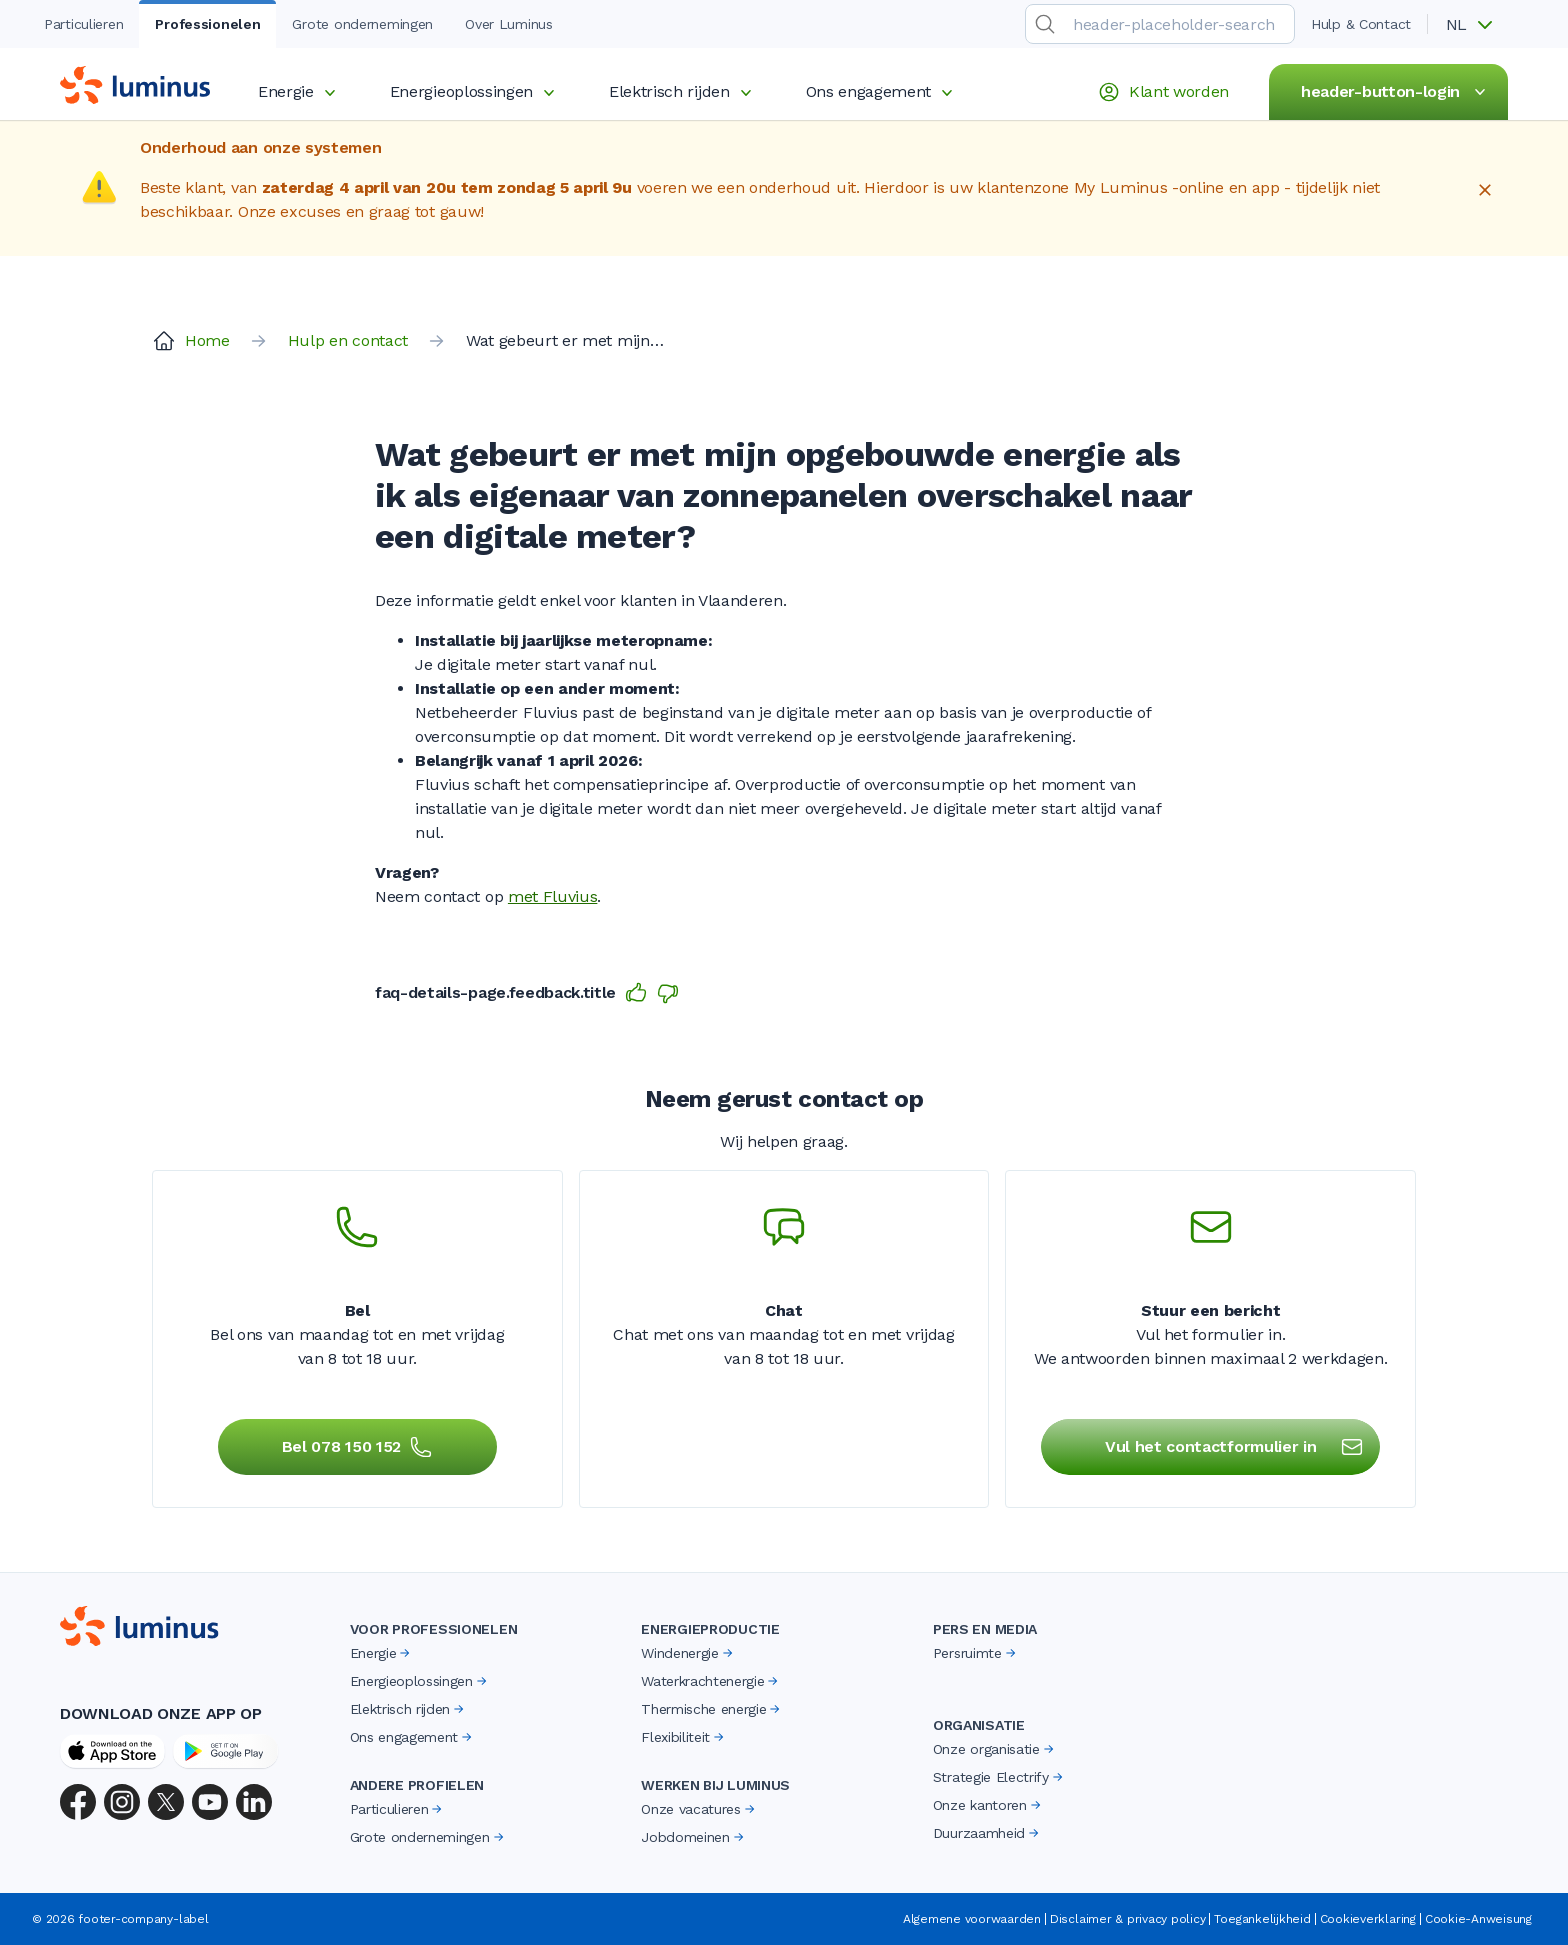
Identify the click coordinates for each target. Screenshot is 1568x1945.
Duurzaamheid (987, 1833)
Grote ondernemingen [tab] (362, 24)
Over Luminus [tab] (509, 24)
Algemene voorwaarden (972, 1919)
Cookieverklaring (1368, 1919)
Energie (300, 91)
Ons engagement (883, 91)
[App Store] (112, 1751)
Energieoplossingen (475, 91)
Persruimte (976, 1653)
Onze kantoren (988, 1805)
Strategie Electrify (999, 1777)
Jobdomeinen (693, 1837)
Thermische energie (712, 1709)
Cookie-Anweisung (1478, 1919)
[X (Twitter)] (166, 1802)
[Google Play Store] (225, 1751)
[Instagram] (122, 1802)
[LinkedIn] (254, 1802)
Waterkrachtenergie (711, 1681)
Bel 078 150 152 (357, 1447)
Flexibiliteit (684, 1737)
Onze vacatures (699, 1809)
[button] (1476, 25)
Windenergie (688, 1653)
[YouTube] (210, 1802)
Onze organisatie (995, 1749)
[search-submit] (1045, 24)
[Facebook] (78, 1802)
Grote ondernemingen (428, 1837)
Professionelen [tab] (207, 24)
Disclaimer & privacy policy (1128, 1919)
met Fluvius (552, 896)
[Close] (1485, 190)
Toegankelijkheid (1262, 1919)
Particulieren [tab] (83, 24)
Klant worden (1163, 92)
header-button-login (1396, 92)
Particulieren (398, 1809)
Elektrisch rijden (683, 91)
